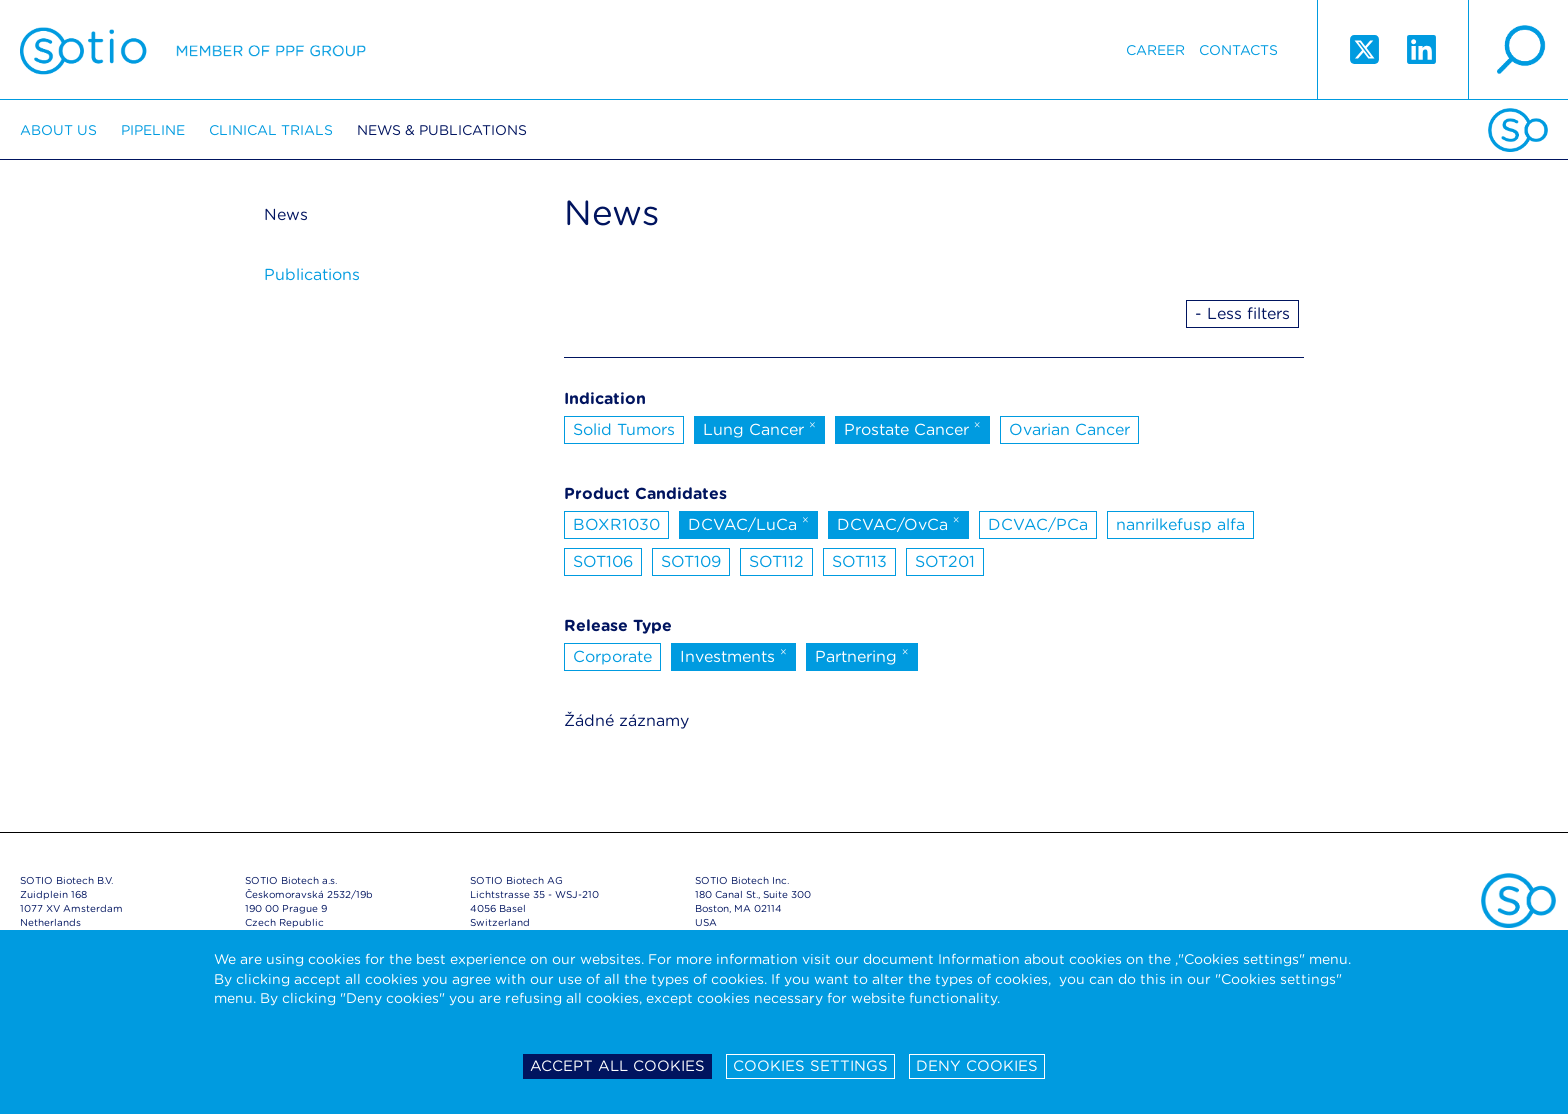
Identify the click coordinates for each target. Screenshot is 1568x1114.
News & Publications (442, 130)
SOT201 (945, 561)
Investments (733, 655)
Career (1155, 50)
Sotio (193, 50)
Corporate (612, 656)
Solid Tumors (624, 429)
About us (58, 130)
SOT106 (603, 561)
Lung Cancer (759, 428)
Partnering (862, 655)
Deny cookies (977, 1066)
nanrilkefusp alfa (1180, 524)
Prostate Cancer (912, 428)
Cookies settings (810, 1066)
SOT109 (691, 561)
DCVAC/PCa (1038, 524)
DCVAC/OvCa (898, 523)
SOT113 (859, 561)
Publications (312, 274)
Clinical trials (271, 130)
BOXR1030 (616, 524)
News (286, 214)
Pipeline (153, 130)
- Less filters (1242, 313)
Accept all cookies (617, 1066)
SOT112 (776, 561)
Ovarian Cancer (1069, 429)
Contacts (1238, 50)
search (1518, 50)
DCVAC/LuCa (748, 523)
